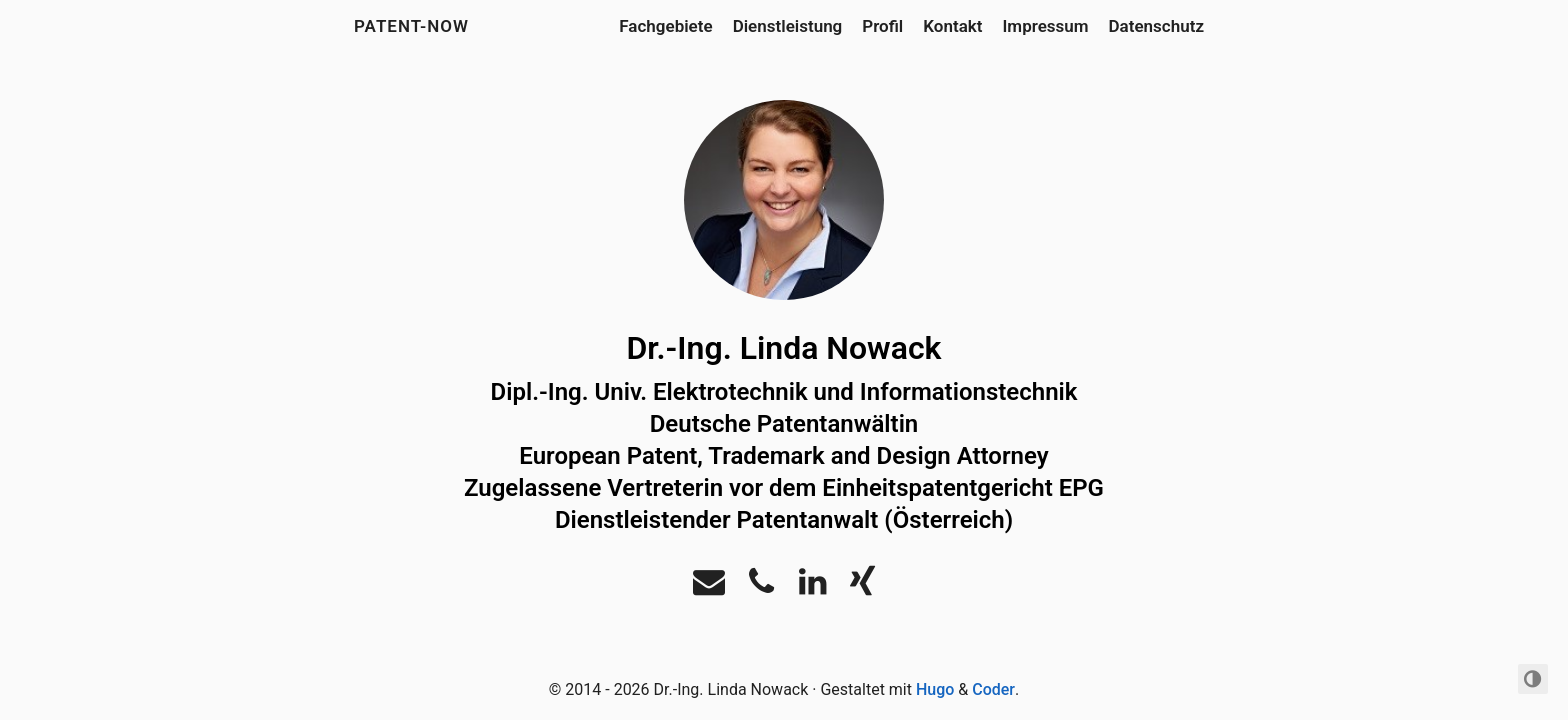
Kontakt (952, 26)
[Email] (709, 587)
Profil (882, 26)
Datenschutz (1156, 26)
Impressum (1045, 26)
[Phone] (761, 587)
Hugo (935, 689)
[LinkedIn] (812, 587)
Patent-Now (411, 26)
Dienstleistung (788, 26)
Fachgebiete (665, 26)
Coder (993, 689)
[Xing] (862, 587)
